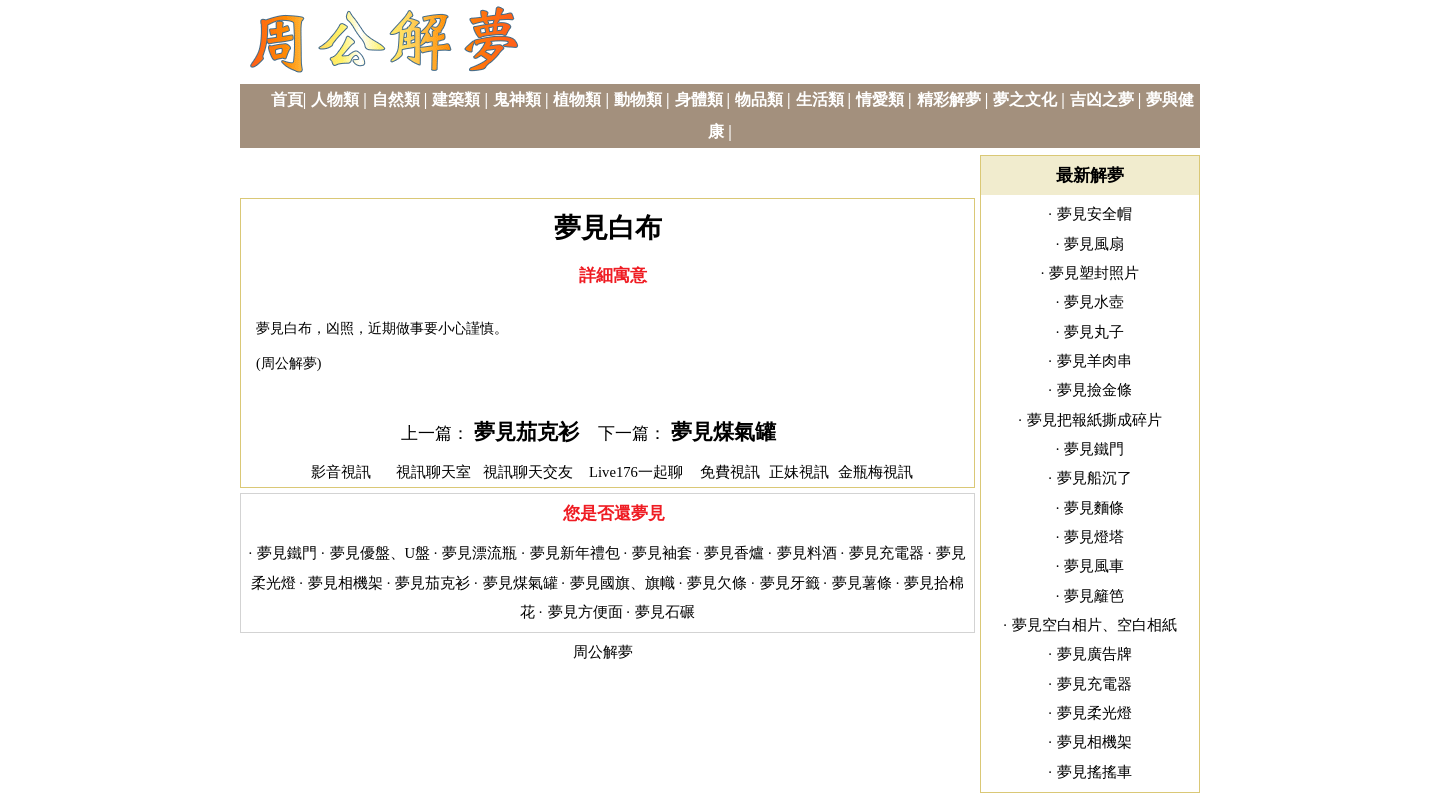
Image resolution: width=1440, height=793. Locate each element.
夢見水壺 (1094, 302)
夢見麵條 (1094, 508)
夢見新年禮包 (575, 553)
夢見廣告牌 (1094, 654)
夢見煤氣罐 (723, 432)
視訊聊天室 (433, 472)
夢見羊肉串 (1094, 361)
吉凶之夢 (1102, 99)
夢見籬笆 (1094, 596)
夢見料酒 (807, 553)
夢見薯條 (862, 583)
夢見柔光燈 (1094, 713)
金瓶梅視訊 (875, 472)
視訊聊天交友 (528, 472)
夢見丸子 (1094, 332)
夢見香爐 (734, 553)
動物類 (638, 99)
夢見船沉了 (1094, 478)
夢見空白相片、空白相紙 (1094, 625)
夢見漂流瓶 (479, 553)
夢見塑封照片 (1094, 273)
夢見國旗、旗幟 (622, 583)
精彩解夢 (949, 99)
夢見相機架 (345, 583)
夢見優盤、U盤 (380, 553)
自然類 (396, 99)
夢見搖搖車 (1094, 772)
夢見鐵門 (287, 553)
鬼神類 (517, 99)
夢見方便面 (585, 612)
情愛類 (880, 99)
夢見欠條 (717, 583)
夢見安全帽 (1094, 214)
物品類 (759, 99)
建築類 (456, 99)
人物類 (335, 99)
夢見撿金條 (1094, 390)
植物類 (577, 99)
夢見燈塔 (1094, 537)
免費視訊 (730, 472)
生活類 (820, 99)
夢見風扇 (1094, 244)
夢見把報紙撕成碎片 (1094, 420)
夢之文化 (1025, 99)
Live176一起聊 (638, 472)
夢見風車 (1094, 566)
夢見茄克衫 (526, 432)
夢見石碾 (665, 612)
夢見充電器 (886, 553)
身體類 (699, 99)
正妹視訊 (799, 472)
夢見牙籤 (790, 583)
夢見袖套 (662, 553)
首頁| (289, 99)
